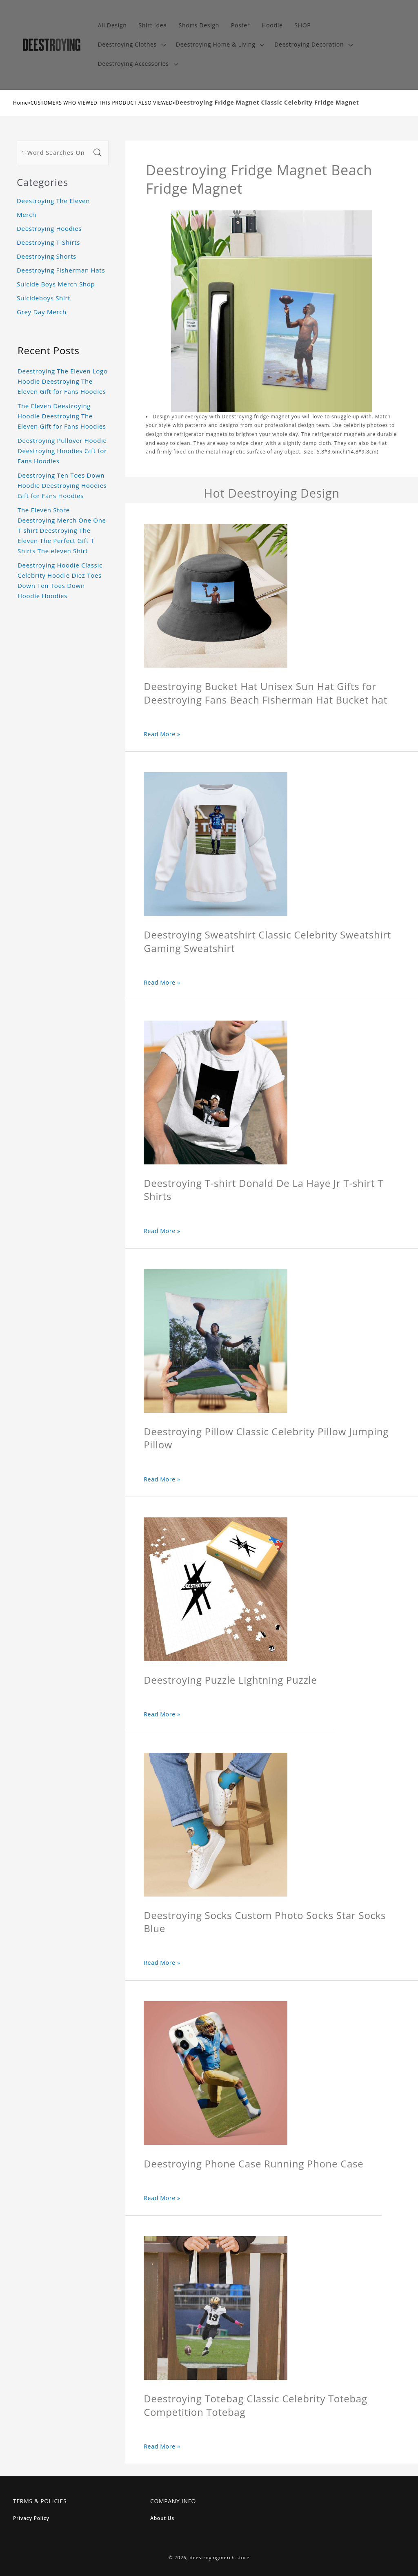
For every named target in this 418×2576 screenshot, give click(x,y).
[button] (131, 44)
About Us (162, 2518)
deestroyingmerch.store (219, 2557)
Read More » (162, 734)
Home (20, 102)
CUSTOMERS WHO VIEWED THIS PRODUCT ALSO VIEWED (102, 102)
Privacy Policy (31, 2518)
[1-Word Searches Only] (53, 153)
